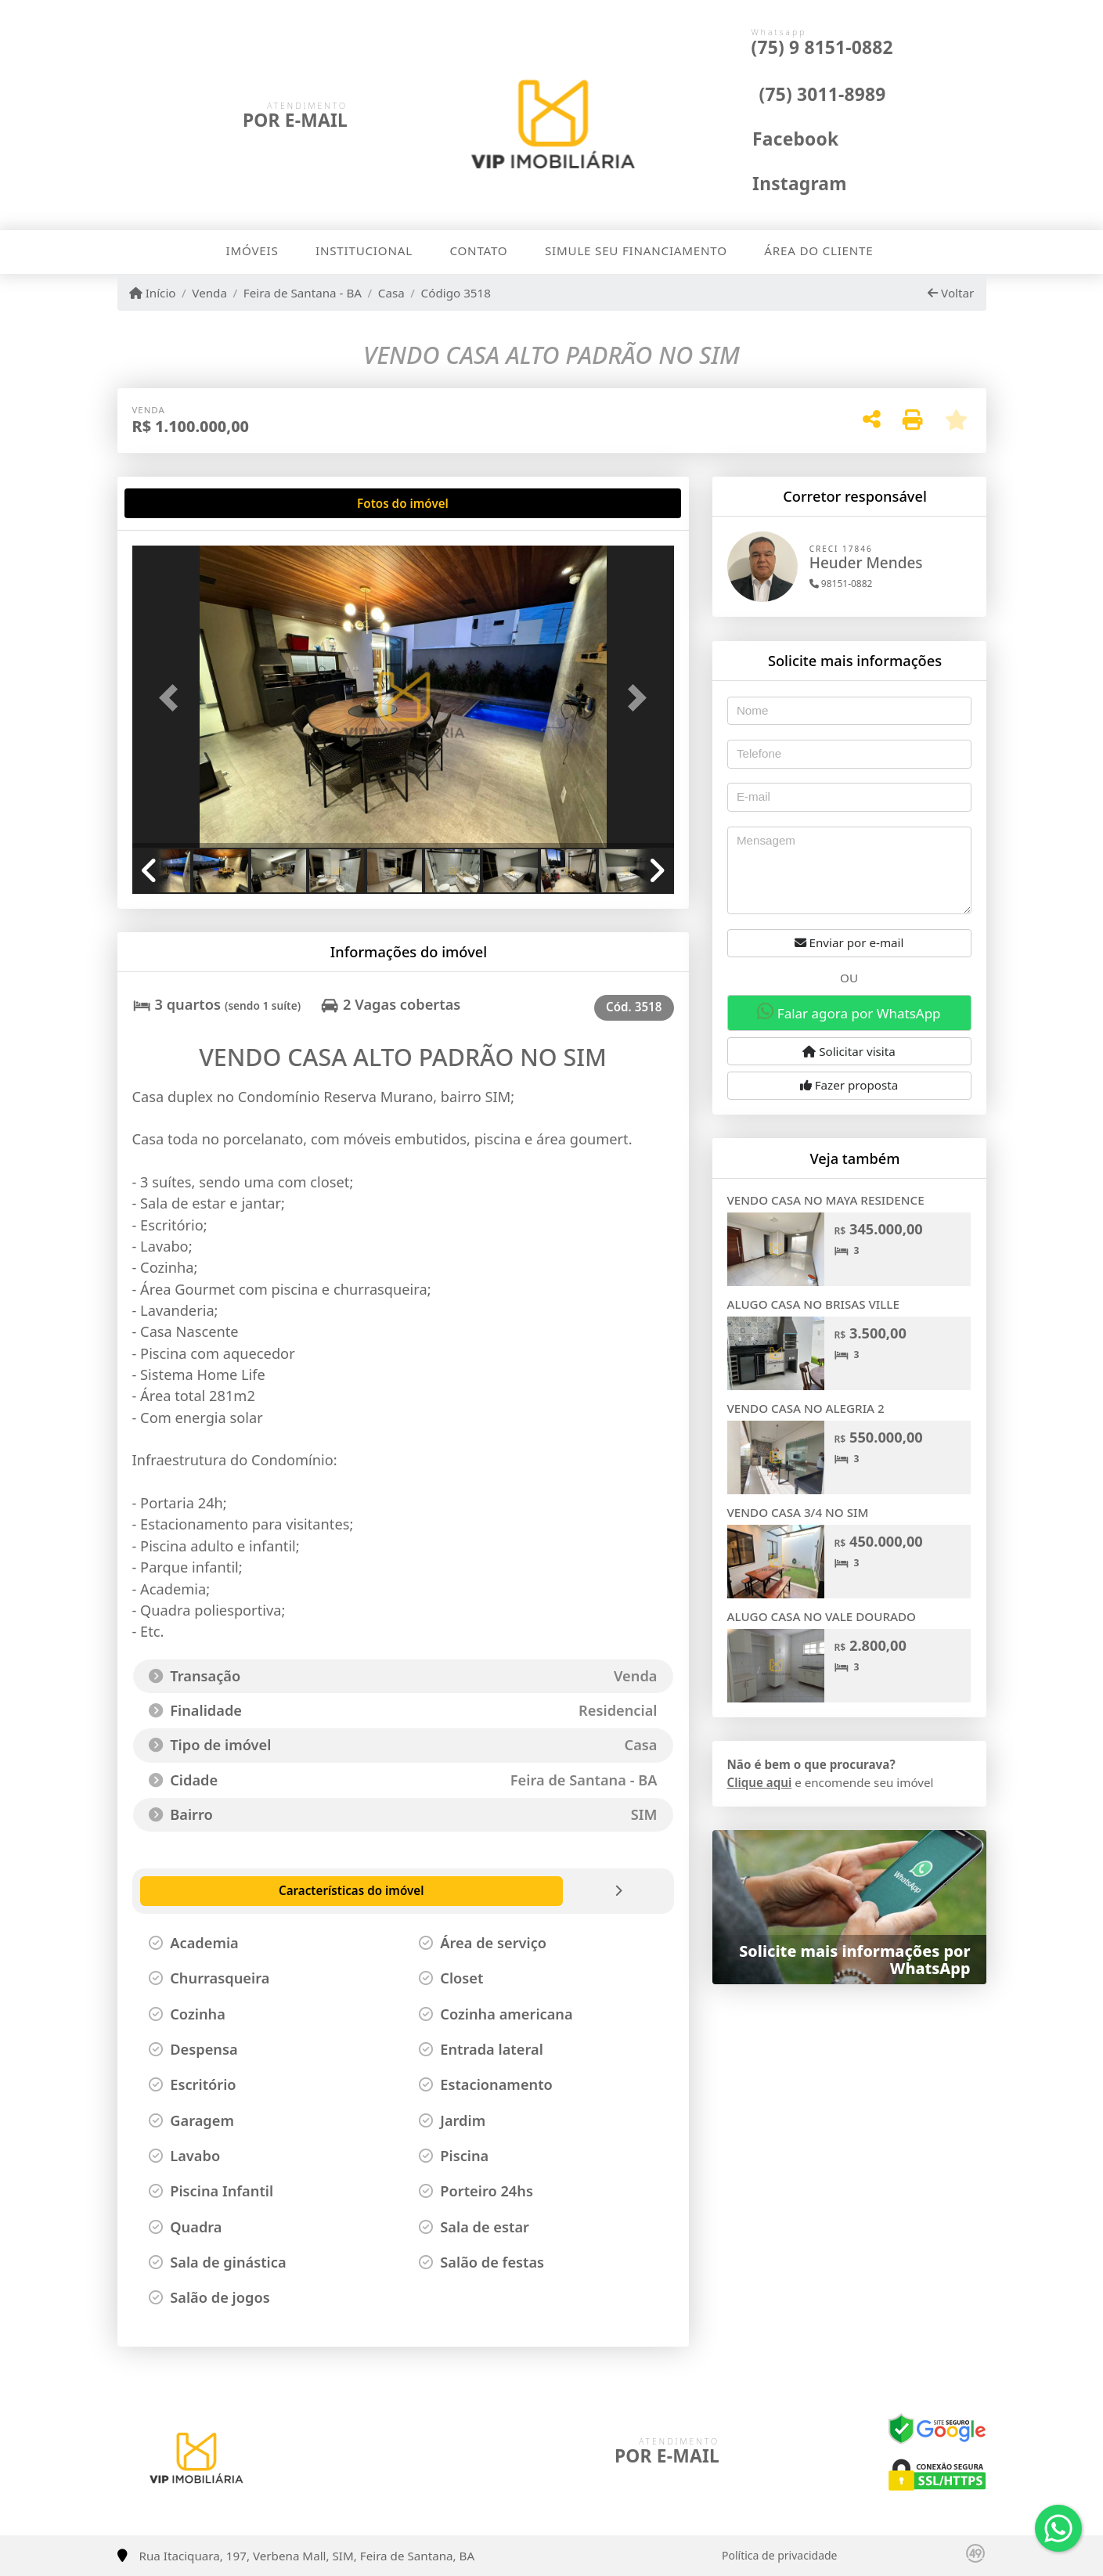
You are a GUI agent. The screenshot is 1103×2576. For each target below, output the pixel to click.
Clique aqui (759, 1782)
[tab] (182, 503)
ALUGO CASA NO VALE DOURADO (821, 1616)
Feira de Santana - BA (302, 293)
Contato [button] (478, 250)
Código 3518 (456, 293)
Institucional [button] (364, 250)
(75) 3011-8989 (822, 94)
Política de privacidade (779, 2555)
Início (152, 293)
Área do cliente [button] (818, 250)
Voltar (951, 293)
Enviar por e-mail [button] (849, 942)
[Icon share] (778, 138)
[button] (173, 698)
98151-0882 (841, 583)
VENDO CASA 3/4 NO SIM (798, 1512)
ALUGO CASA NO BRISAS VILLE (813, 1304)
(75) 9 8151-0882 (822, 47)
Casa (391, 293)
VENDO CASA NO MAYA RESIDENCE (826, 1200)
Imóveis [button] (251, 250)
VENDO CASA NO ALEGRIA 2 (806, 1408)
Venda (209, 293)
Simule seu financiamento (636, 250)
